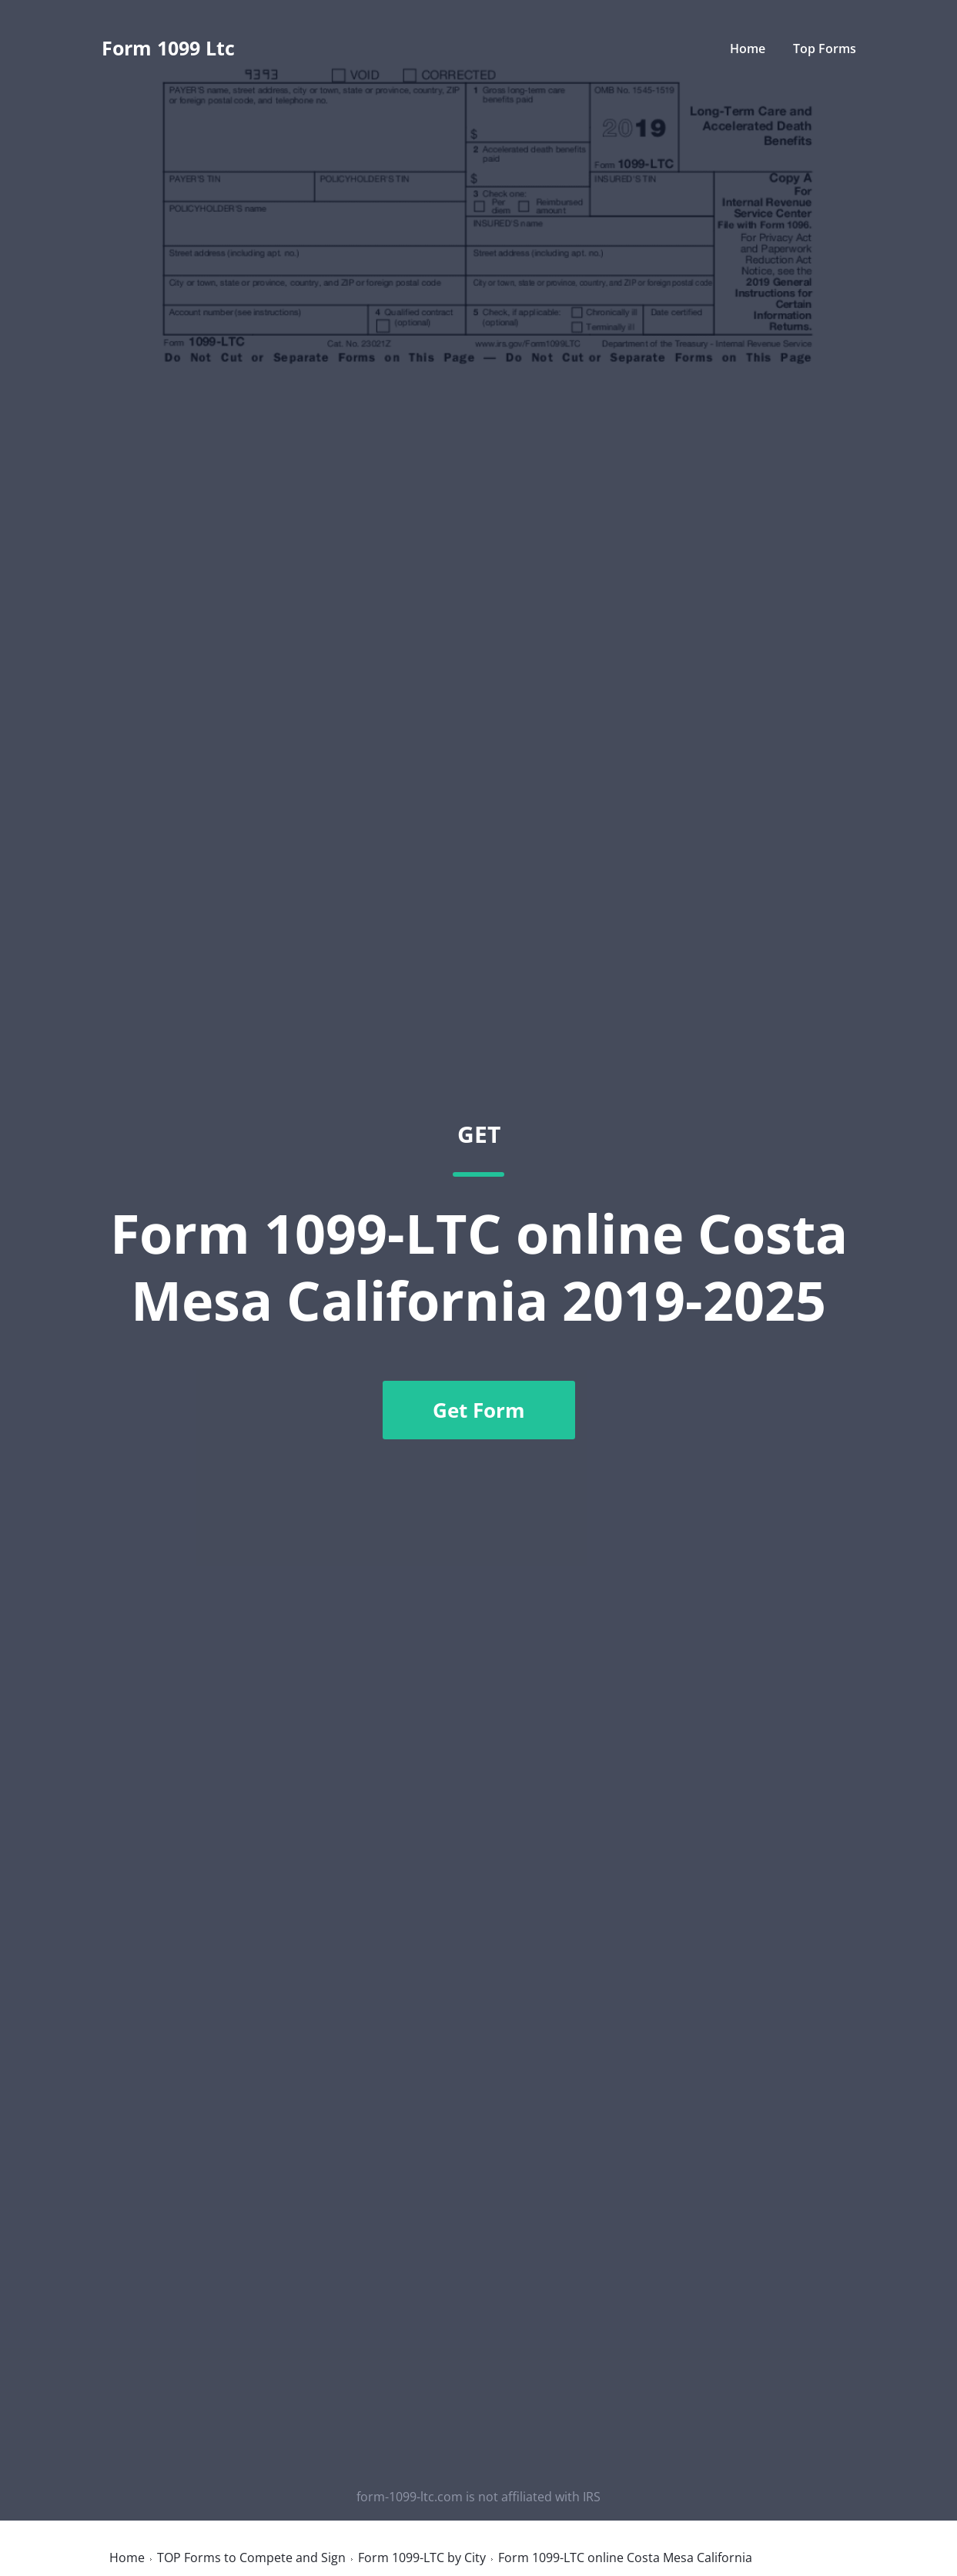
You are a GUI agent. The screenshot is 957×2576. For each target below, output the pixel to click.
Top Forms (824, 48)
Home (747, 48)
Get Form (479, 1410)
